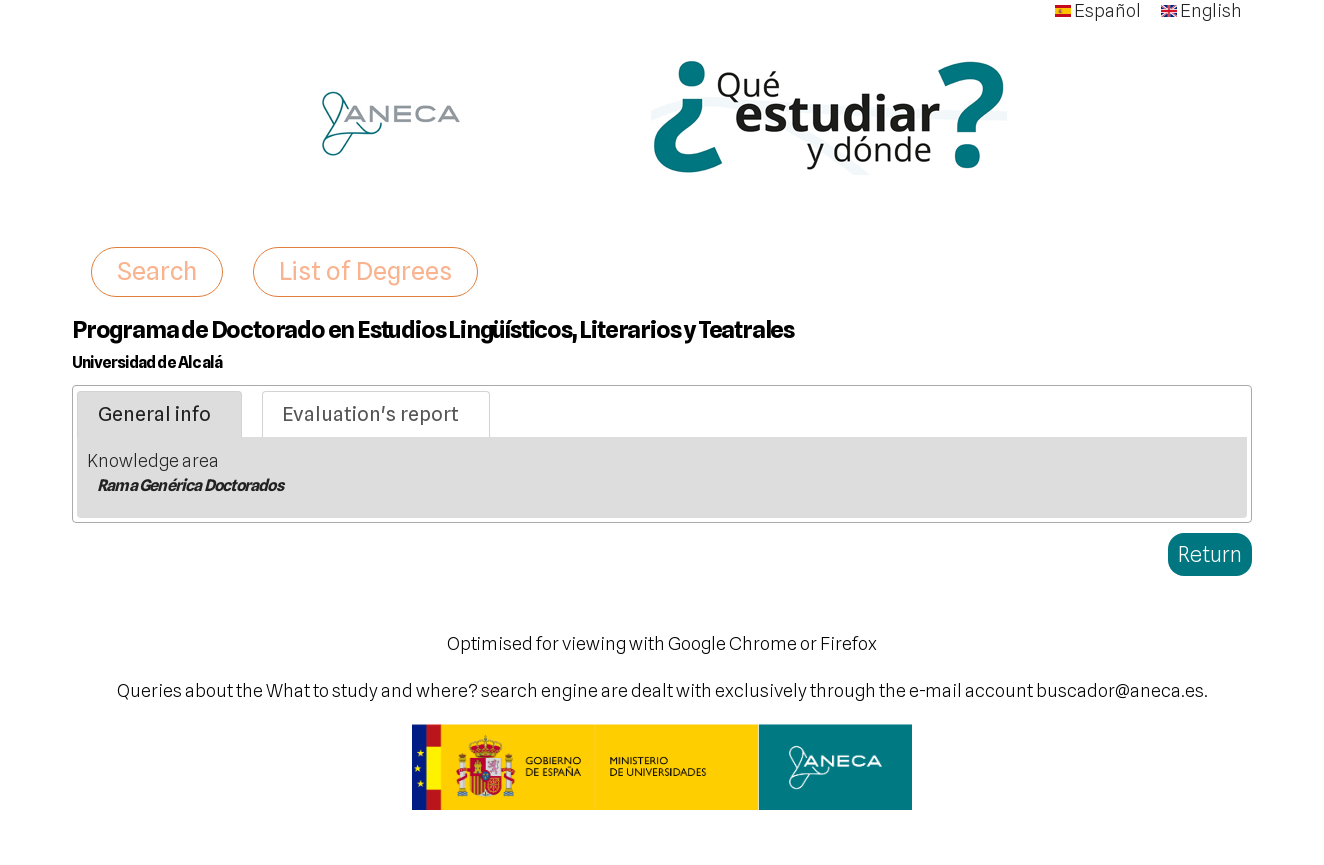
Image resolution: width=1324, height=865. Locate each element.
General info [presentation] (154, 414)
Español (1098, 10)
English (1201, 10)
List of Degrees (365, 271)
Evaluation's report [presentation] (370, 414)
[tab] (159, 415)
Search (157, 271)
